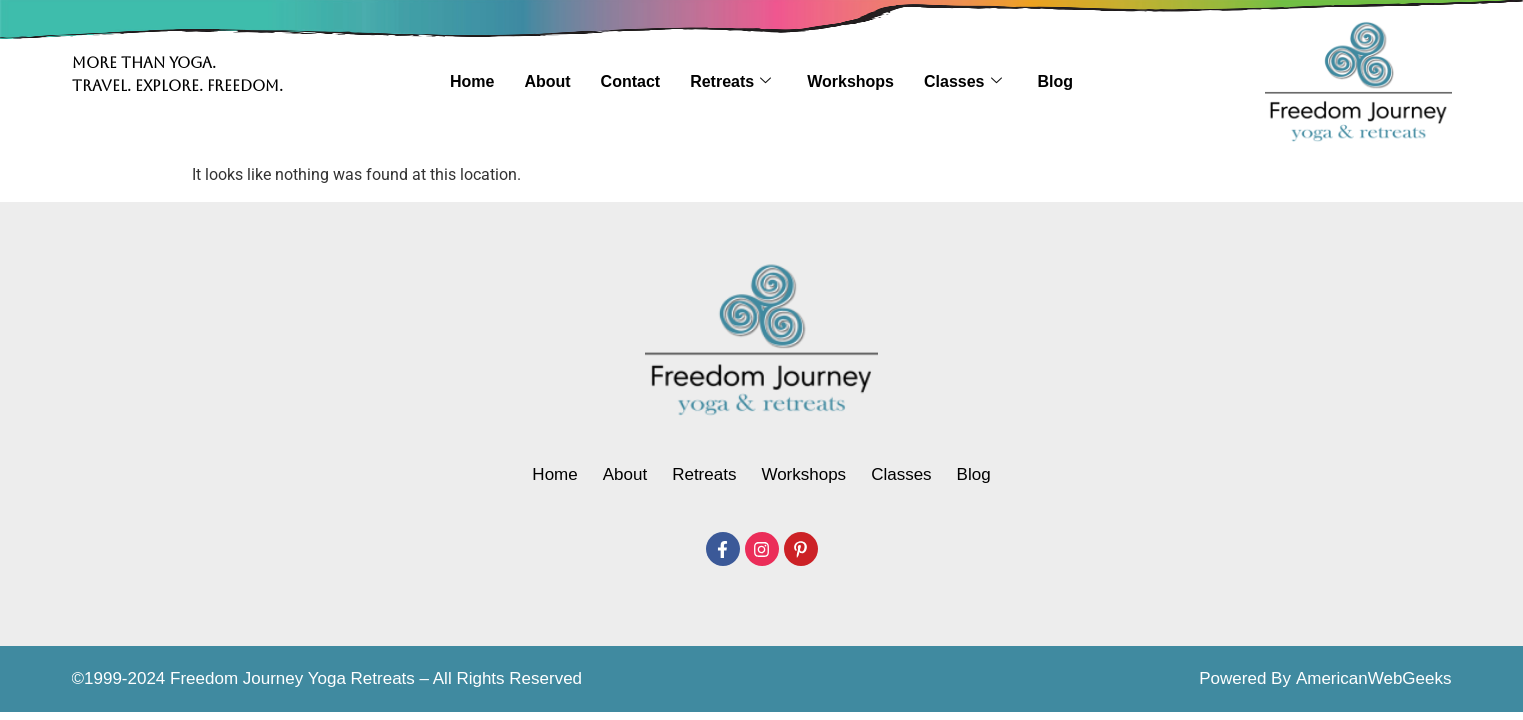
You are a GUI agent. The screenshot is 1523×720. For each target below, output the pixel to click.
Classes (963, 81)
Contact (631, 81)
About (547, 81)
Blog (1056, 81)
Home (472, 81)
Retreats (730, 81)
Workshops (850, 81)
